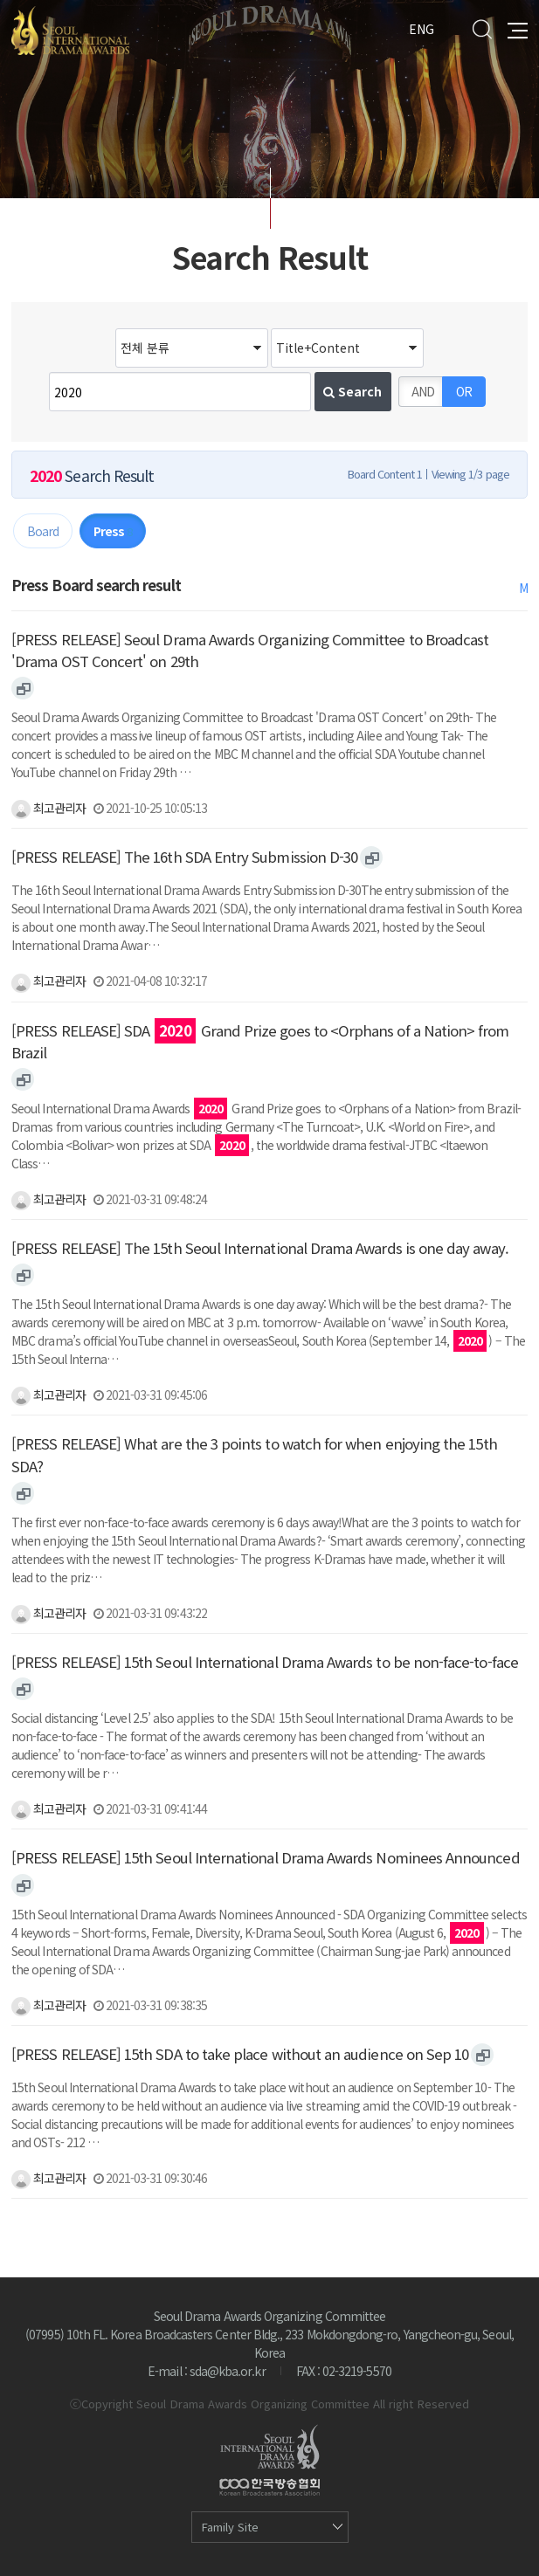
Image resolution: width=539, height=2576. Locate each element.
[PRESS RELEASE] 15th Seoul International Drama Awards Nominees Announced (265, 1857)
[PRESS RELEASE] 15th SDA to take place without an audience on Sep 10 (239, 2053)
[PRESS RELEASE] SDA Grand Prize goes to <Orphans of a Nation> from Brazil (259, 1041)
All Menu (518, 29)
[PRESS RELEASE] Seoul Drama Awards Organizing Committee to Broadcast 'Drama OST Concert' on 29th (249, 650)
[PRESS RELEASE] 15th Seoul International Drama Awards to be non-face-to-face (264, 1661)
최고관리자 (48, 807)
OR (464, 391)
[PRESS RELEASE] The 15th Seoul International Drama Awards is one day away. (259, 1247)
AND (422, 391)
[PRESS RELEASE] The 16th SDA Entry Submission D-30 (184, 856)
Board (43, 531)
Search (482, 29)
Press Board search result (96, 585)
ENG (421, 29)
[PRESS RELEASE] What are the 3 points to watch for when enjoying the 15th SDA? (254, 1454)
